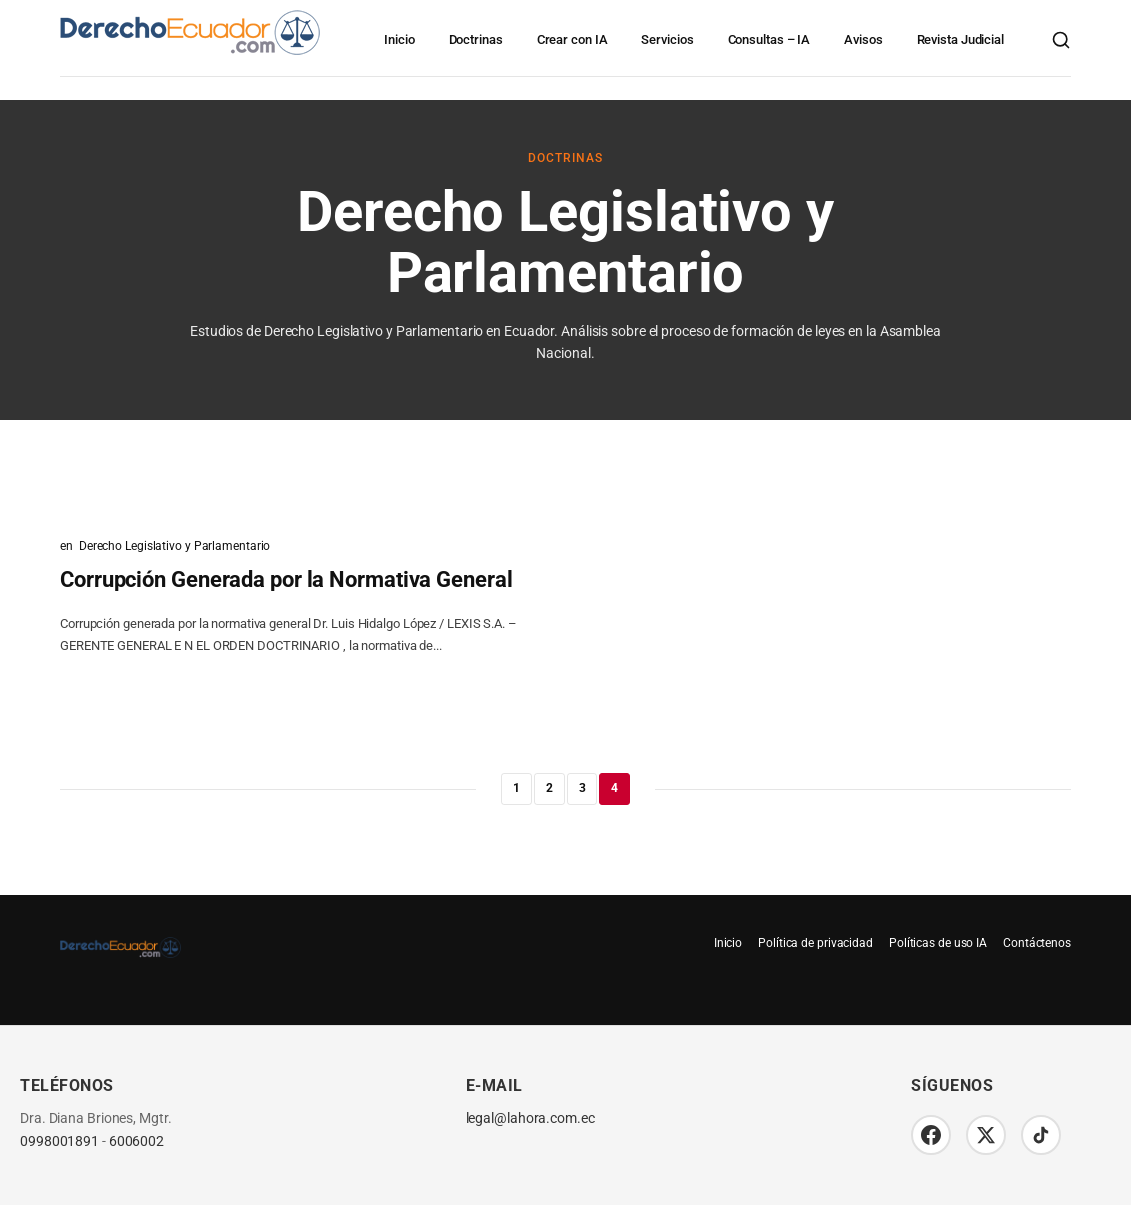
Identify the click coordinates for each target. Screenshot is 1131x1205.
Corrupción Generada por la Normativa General (286, 579)
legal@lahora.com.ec (530, 1118)
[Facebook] (931, 1135)
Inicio (399, 39)
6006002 (136, 1141)
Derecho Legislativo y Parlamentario (175, 546)
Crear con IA (572, 39)
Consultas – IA (769, 39)
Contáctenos (1037, 943)
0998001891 (59, 1141)
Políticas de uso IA (938, 943)
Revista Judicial (960, 39)
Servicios (667, 39)
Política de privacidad (815, 943)
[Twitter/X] (986, 1135)
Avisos (863, 39)
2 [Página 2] (549, 788)
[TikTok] (1041, 1135)
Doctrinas (476, 39)
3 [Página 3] (582, 788)
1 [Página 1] (516, 788)
